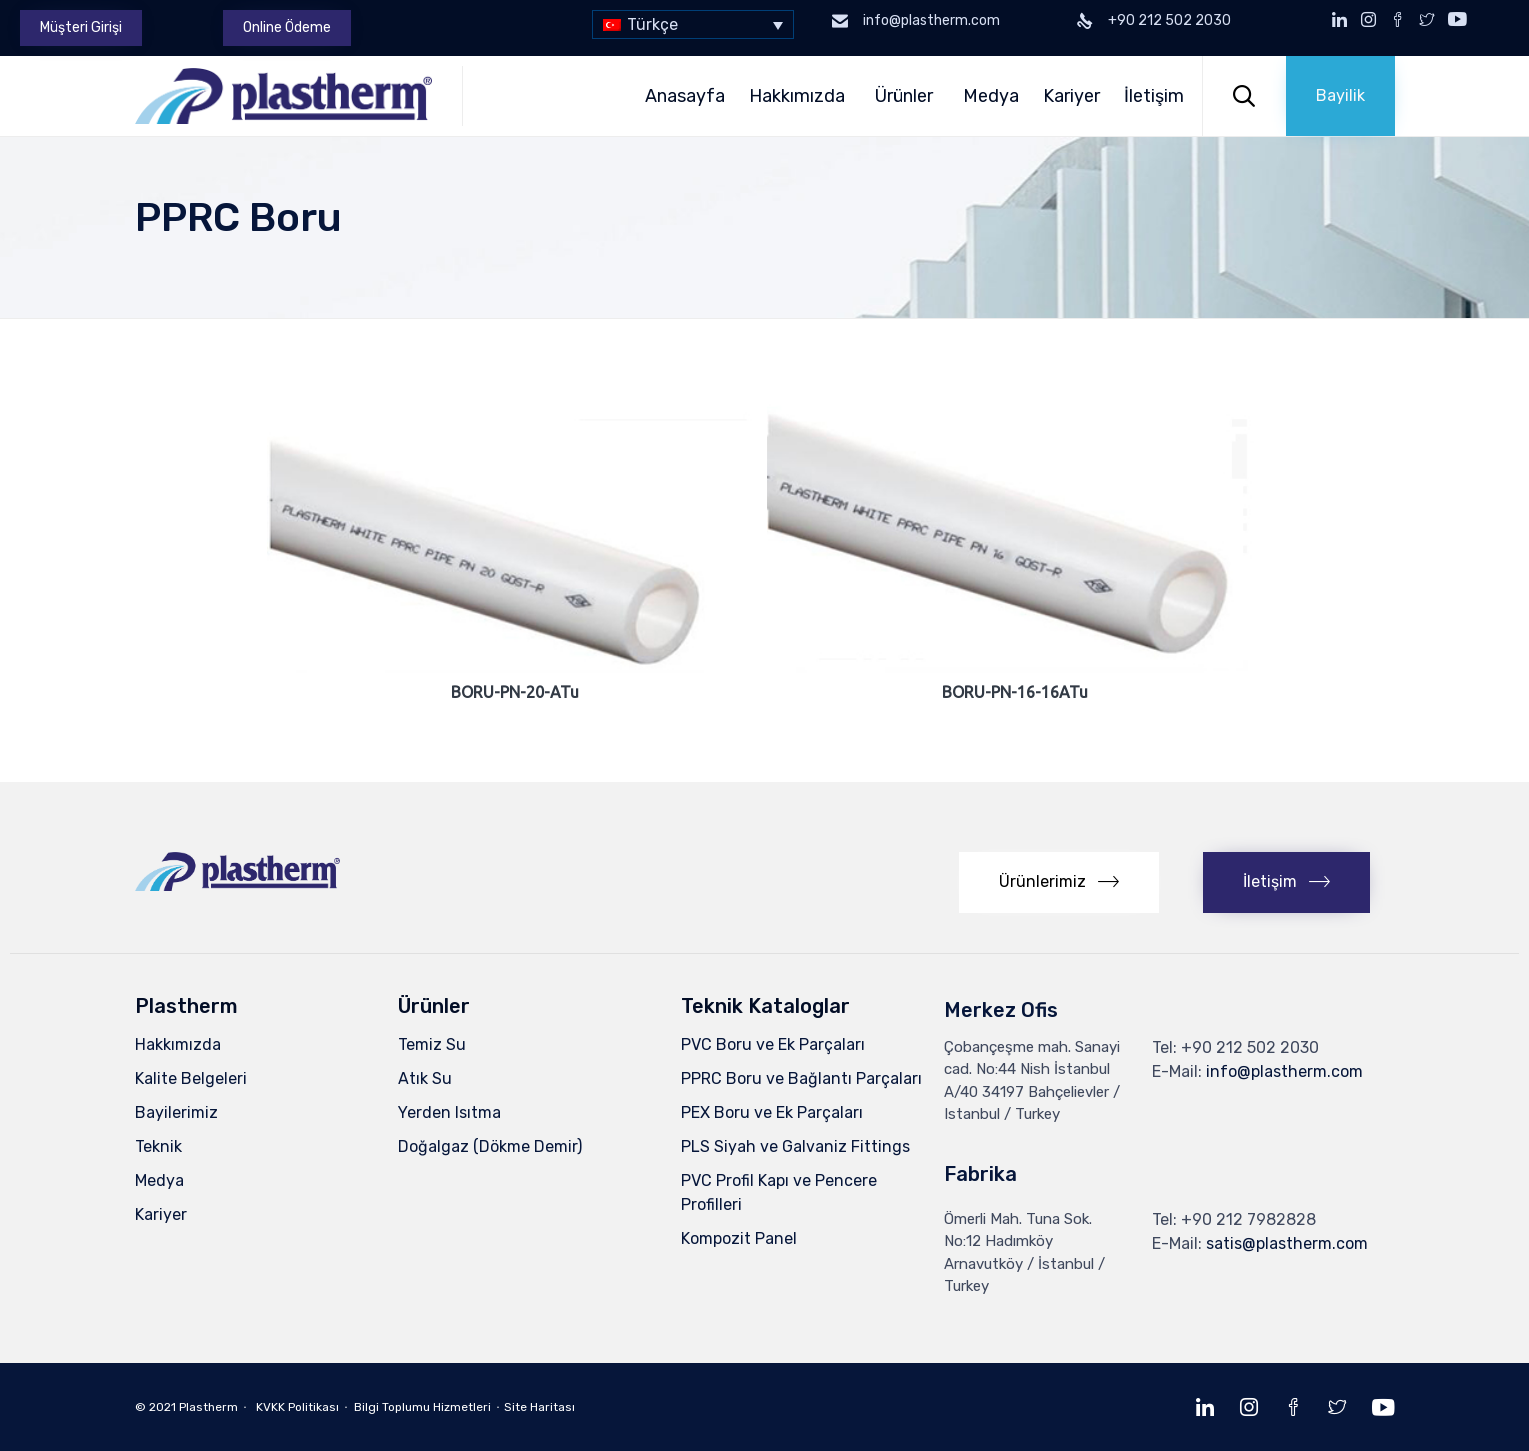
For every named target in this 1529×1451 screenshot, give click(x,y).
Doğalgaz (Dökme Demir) (490, 1146)
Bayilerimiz (176, 1112)
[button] (81, 28)
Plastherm (208, 1407)
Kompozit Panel (739, 1238)
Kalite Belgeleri (191, 1078)
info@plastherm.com (1284, 1071)
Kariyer (1071, 96)
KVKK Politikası (297, 1407)
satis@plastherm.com (1287, 1243)
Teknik (158, 1146)
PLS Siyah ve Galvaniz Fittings (795, 1146)
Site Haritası (539, 1407)
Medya (991, 96)
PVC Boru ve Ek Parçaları (773, 1044)
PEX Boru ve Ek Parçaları (772, 1112)
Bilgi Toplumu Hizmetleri (422, 1407)
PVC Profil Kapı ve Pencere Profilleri (779, 1192)
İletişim (1157, 96)
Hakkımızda (800, 96)
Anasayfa (685, 96)
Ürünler (907, 96)
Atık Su (425, 1078)
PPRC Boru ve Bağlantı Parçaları (801, 1078)
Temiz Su (432, 1044)
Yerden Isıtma (449, 1112)
